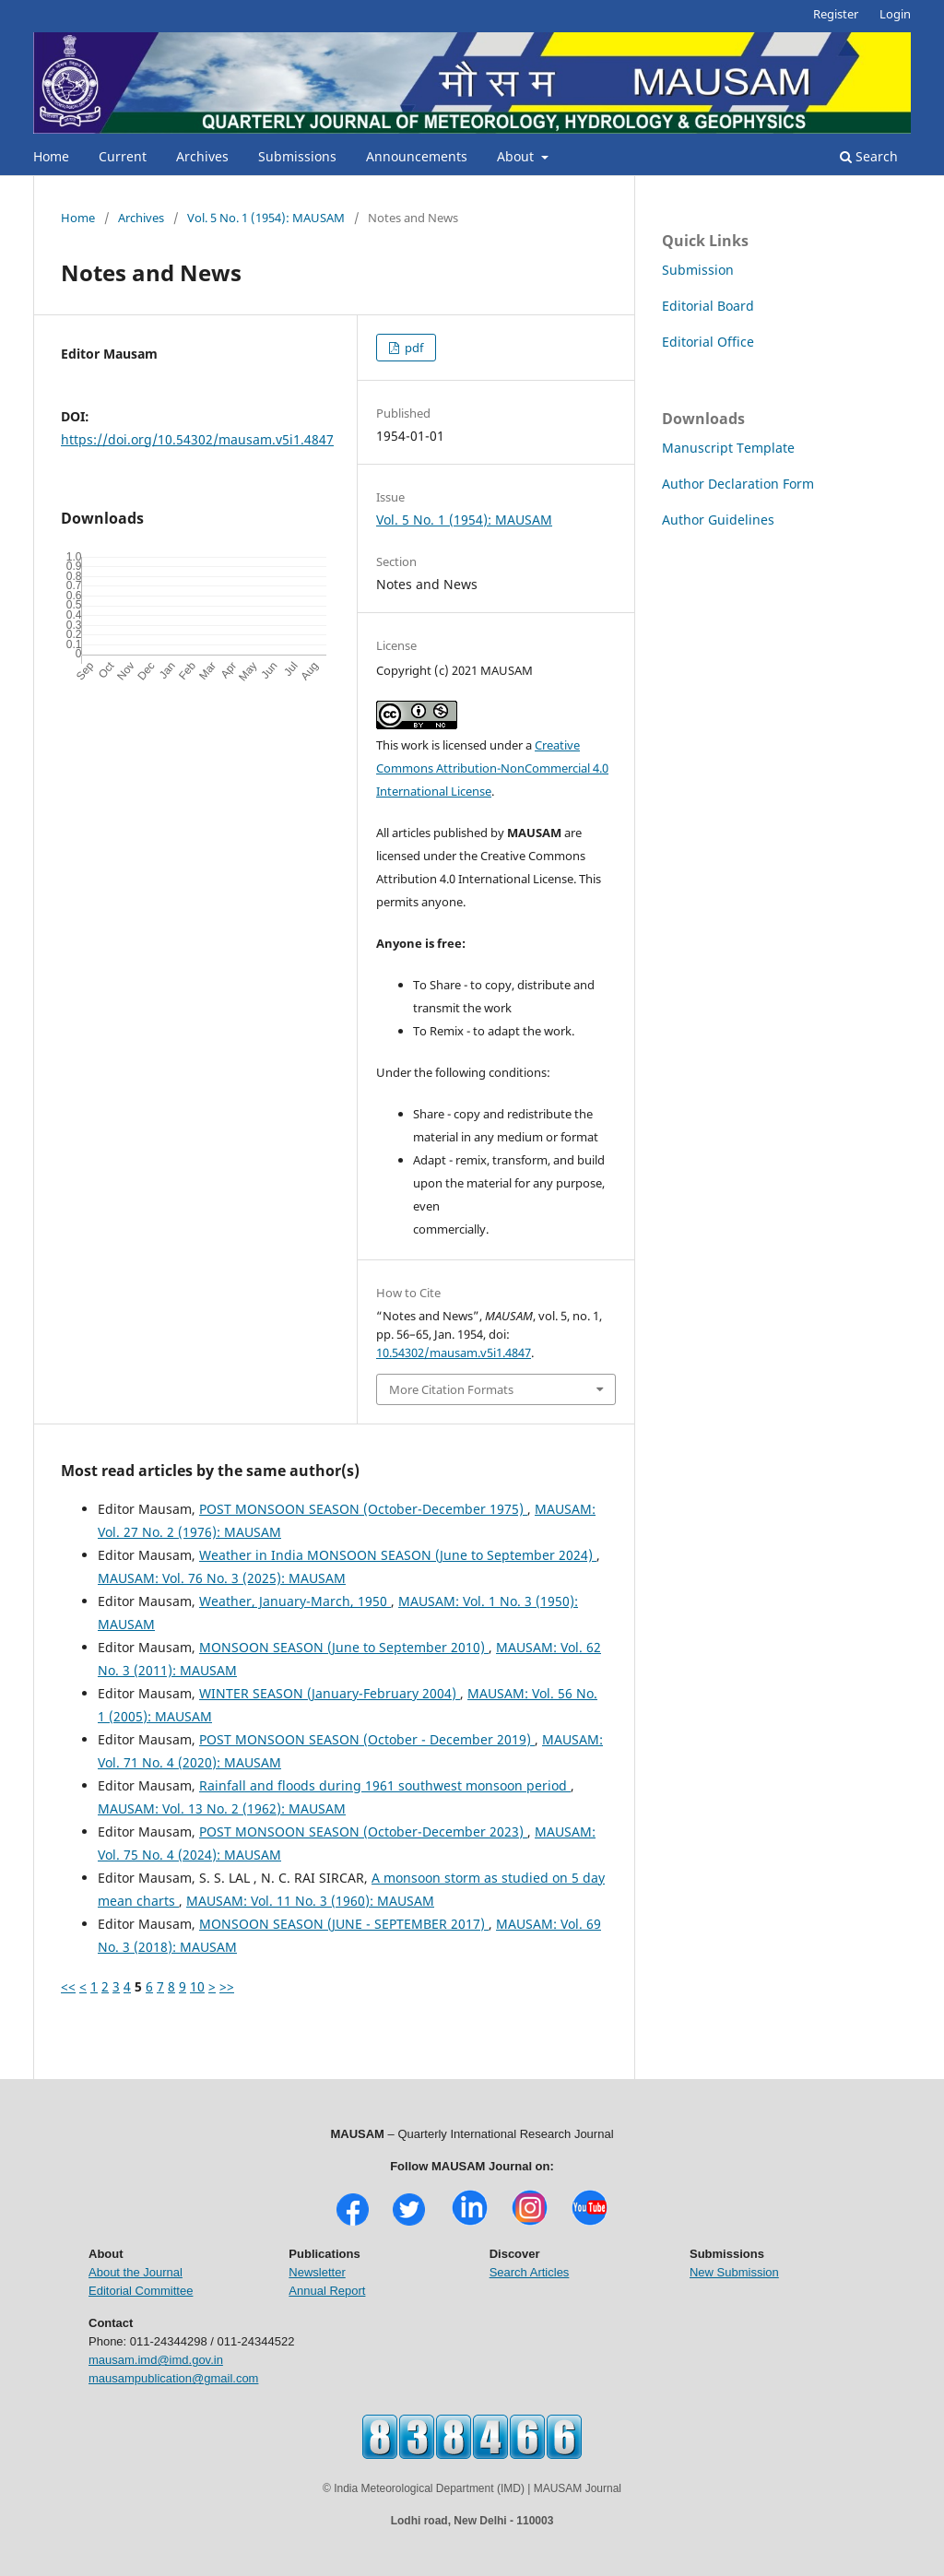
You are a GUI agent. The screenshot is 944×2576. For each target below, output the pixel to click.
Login (895, 14)
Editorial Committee (140, 2291)
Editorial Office (708, 341)
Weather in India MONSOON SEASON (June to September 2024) (397, 1555)
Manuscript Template (728, 447)
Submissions (297, 156)
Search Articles (530, 2272)
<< (68, 1986)
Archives (202, 156)
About (517, 156)
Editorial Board (708, 305)
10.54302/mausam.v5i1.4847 (453, 1352)
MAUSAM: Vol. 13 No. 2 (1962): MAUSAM (222, 1808)
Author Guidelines (718, 519)
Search (869, 156)
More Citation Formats (451, 1389)
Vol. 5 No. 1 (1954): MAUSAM (266, 217)
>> (226, 1986)
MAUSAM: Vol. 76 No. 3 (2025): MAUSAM (222, 1578)
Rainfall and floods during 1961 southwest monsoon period (385, 1785)
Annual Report (327, 2291)
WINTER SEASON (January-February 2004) (329, 1693)
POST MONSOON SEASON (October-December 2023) (363, 1831)
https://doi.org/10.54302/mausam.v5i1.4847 (197, 439)
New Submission (734, 2272)
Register (835, 14)
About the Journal (135, 2272)
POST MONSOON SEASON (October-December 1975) (363, 1509)
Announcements (416, 156)
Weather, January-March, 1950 (295, 1601)
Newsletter (317, 2272)
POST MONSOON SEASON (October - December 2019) (367, 1739)
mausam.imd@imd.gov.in (155, 2360)
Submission (698, 269)
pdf (412, 347)
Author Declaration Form (738, 483)
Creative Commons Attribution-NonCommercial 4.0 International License (492, 768)
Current (123, 156)
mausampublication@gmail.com (173, 2378)
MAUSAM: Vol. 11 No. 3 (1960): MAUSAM (310, 1900)
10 (197, 1986)
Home (51, 156)
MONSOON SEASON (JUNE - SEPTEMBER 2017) (344, 1923)
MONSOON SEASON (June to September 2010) (344, 1647)
